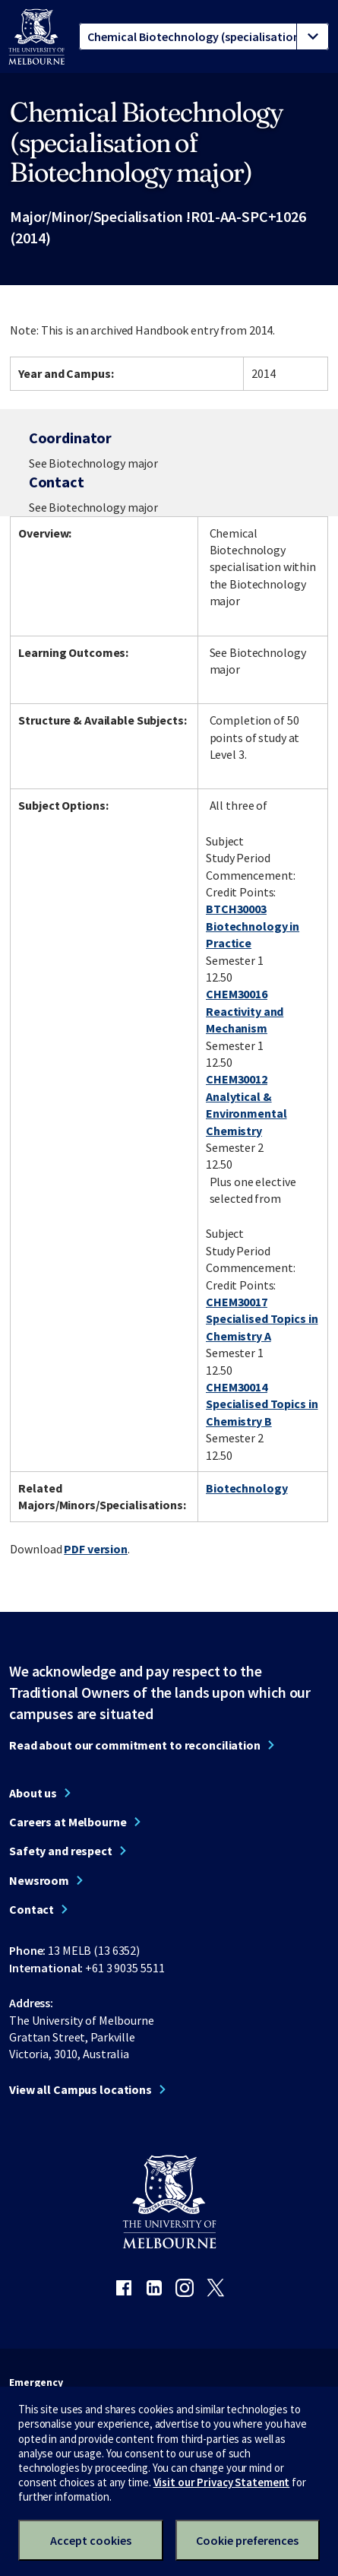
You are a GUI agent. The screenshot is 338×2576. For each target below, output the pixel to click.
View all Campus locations (80, 2089)
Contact (31, 1909)
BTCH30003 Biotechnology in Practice (252, 925)
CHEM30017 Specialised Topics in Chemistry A (261, 1319)
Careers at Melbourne (68, 1821)
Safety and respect (60, 1850)
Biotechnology (246, 1488)
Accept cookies (90, 2540)
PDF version (96, 1548)
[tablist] (204, 36)
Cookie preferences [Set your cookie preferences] (247, 2540)
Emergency (36, 2382)
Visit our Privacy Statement (221, 2482)
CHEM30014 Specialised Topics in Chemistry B (261, 1404)
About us (33, 1792)
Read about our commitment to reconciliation (135, 1745)
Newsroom (39, 1880)
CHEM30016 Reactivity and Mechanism (244, 1011)
